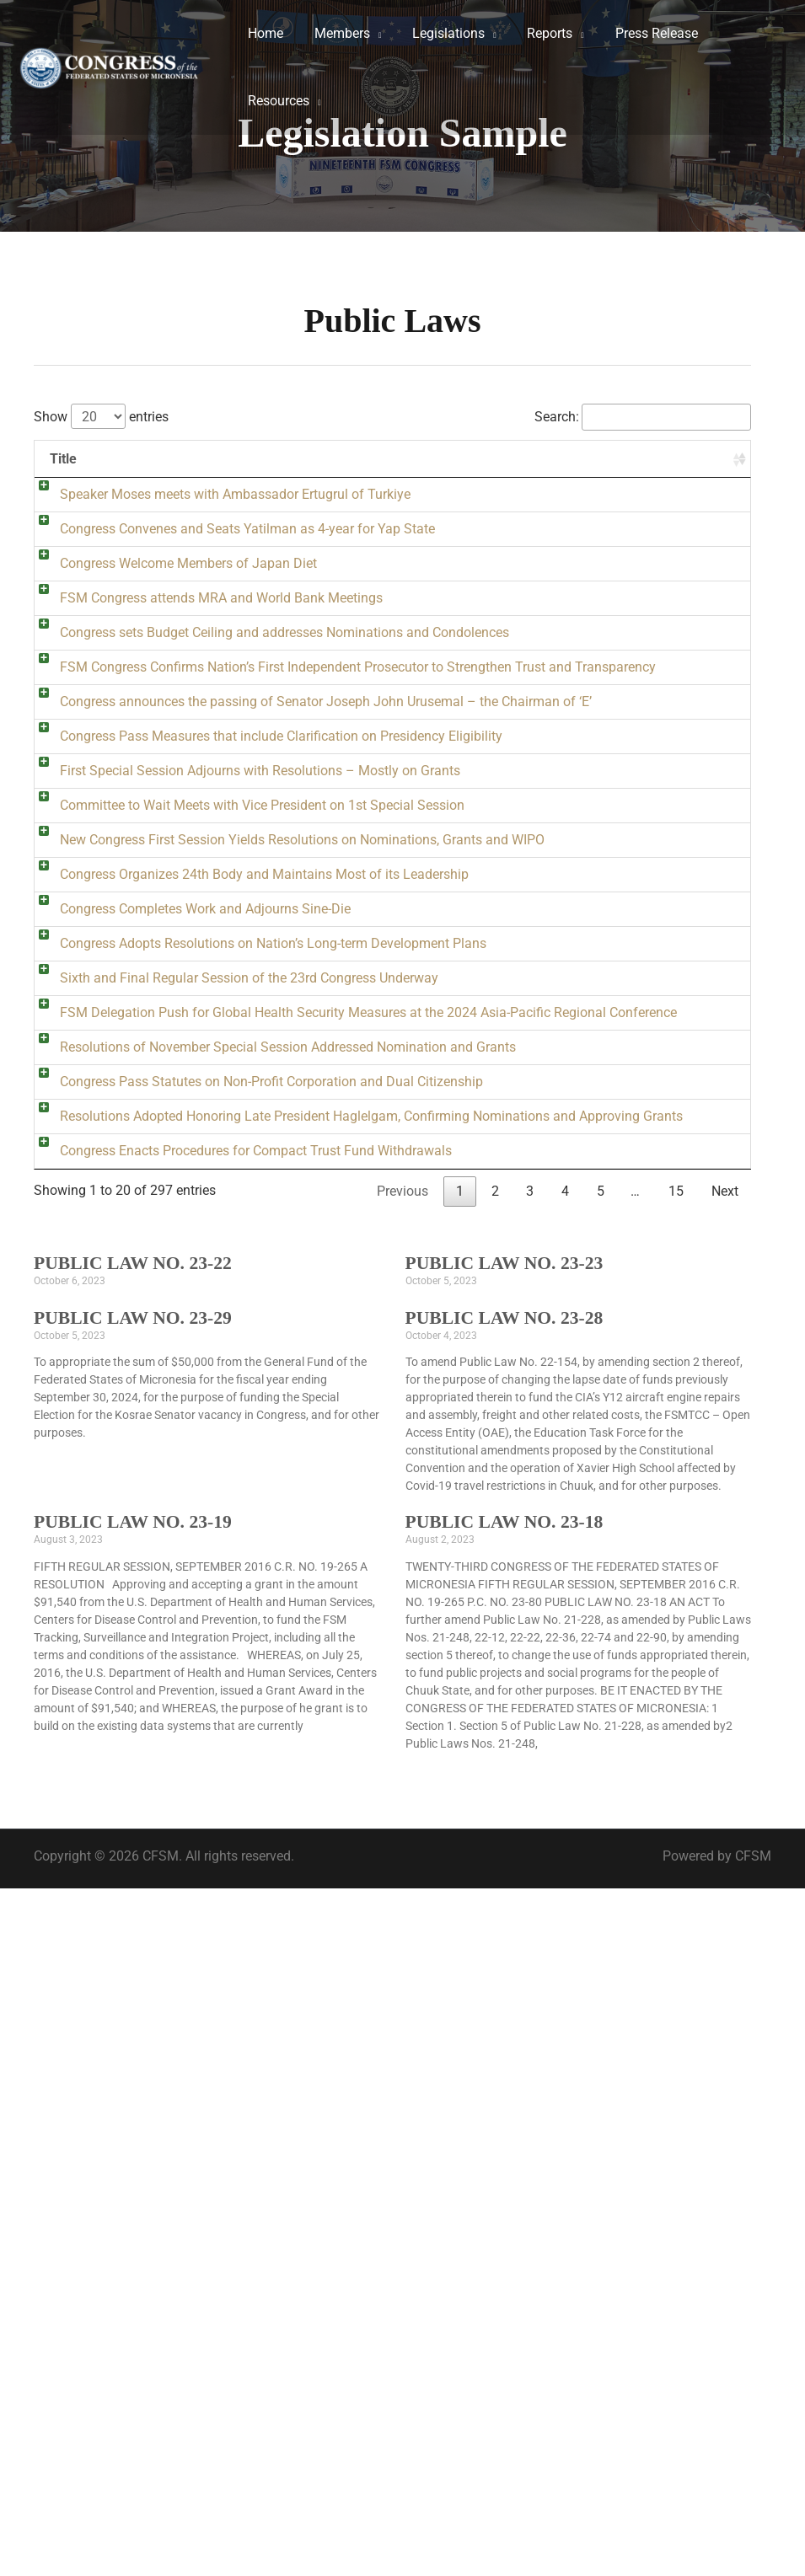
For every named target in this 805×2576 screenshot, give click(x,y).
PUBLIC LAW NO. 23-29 (133, 2005)
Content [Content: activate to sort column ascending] (386, 459)
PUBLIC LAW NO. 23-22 (133, 1951)
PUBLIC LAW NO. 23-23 (504, 1951)
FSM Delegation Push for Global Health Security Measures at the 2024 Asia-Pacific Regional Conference (185, 1538)
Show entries (101, 417)
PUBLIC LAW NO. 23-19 (133, 2209)
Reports (536, 33)
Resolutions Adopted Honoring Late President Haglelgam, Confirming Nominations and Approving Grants (178, 1743)
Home (264, 33)
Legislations (439, 33)
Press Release (639, 33)
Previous (402, 1879)
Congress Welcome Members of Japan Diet (171, 644)
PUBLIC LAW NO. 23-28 (504, 2005)
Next (724, 1879)
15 (676, 1879)
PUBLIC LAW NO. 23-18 (504, 2209)
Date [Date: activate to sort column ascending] (689, 459)
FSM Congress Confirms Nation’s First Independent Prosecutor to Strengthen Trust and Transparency (185, 889)
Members (336, 33)
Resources (277, 101)
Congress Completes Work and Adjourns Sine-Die (188, 1313)
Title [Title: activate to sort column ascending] (63, 459)
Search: (642, 417)
